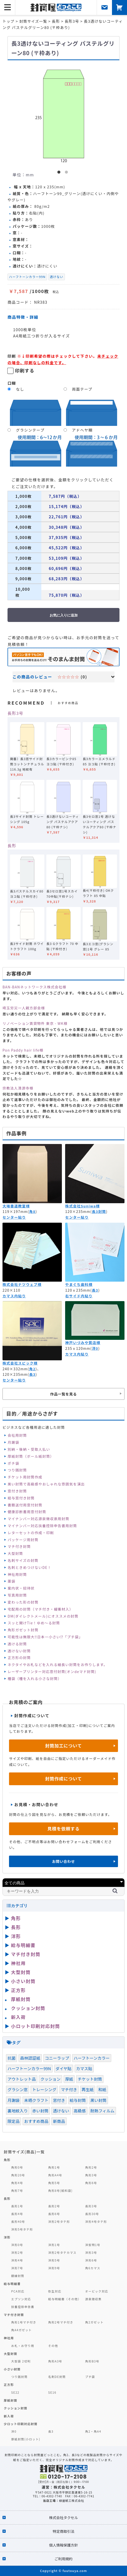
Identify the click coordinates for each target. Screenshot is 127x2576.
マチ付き (69, 2089)
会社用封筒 (17, 1435)
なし (20, 389)
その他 (53, 2345)
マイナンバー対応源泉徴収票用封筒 (38, 1518)
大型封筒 (15, 1553)
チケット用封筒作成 (25, 1476)
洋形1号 (54, 2245)
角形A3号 (55, 2361)
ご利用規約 (64, 2558)
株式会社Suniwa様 (82, 1205)
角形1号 (54, 2167)
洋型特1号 (92, 2245)
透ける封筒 (17, 1643)
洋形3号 (91, 2252)
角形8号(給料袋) (60, 2190)
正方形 (18, 1990)
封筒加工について (63, 1745)
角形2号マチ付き (60, 2322)
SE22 (15, 2392)
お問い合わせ (63, 1861)
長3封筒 (99, 1211)
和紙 (102, 2089)
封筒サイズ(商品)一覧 (24, 2151)
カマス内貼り (14, 1295)
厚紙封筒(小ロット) (25, 2439)
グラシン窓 (18, 2089)
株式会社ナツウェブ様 (22, 1284)
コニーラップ (57, 2058)
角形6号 (91, 2183)
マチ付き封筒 (19, 1546)
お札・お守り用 (22, 2345)
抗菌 (12, 2058)
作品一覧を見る (63, 1394)
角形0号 (17, 2167)
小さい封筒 (23, 1981)
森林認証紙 (30, 2058)
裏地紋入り (18, 2111)
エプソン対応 (21, 2299)
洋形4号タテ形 (96, 2221)
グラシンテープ (30, 430)
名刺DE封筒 (57, 2376)
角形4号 (17, 2183)
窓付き (59, 2100)
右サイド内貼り (78, 1295)
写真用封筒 (17, 1595)
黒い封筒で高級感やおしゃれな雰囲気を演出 (46, 1483)
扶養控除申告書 (22, 2306)
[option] (63, 114)
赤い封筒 (40, 2111)
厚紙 (69, 2079)
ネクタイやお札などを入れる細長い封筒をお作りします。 (57, 1664)
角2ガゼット (94, 2322)
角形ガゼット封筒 (23, 1629)
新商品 (59, 2121)
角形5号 (54, 2183)
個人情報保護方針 (63, 2545)
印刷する (25, 370)
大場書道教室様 (16, 1205)
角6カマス (92, 2268)
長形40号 (18, 2221)
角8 (32, 1211)
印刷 (12, 356)
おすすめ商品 (36, 2121)
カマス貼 (84, 2068)
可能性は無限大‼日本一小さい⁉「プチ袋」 (45, 1636)
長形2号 (54, 2206)
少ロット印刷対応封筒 (21, 2424)
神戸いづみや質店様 (82, 1342)
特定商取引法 (63, 2531)
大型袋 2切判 (21, 2361)
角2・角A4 (93, 2431)
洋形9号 (54, 2268)
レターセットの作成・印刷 (31, 1532)
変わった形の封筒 (23, 1602)
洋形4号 (17, 2260)
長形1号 (17, 2206)
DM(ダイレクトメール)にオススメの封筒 (43, 1616)
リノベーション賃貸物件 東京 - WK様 (35, 1023)
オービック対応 (96, 2291)
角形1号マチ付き (23, 2322)
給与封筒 (78, 2100)
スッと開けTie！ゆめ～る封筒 (34, 1622)
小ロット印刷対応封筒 (35, 2026)
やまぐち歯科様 (78, 1284)
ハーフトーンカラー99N (27, 277)
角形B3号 (92, 2361)
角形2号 (91, 2167)
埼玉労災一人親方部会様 (24, 1007)
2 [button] (67, 173)
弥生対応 (54, 2291)
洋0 (95, 1348)
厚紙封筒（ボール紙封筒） (31, 1456)
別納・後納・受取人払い (29, 1449)
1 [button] (59, 173)
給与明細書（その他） (64, 2299)
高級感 (80, 2111)
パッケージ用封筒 (23, 1539)
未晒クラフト (36, 2100)
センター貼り (14, 1217)
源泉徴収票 (93, 2299)
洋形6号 (91, 2260)
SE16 (52, 2392)
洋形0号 (17, 2245)
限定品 (14, 2121)
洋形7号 (17, 2268)
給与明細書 (23, 1945)
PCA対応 (18, 2291)
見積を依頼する (63, 1828)
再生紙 (88, 2089)
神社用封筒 (17, 1574)
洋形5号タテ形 (22, 2229)
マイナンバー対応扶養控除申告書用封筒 (42, 1525)
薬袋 (11, 1581)
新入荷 (18, 2017)
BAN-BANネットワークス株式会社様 (34, 986)
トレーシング (44, 2089)
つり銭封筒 (17, 1469)
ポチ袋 (13, 1463)
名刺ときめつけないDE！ (29, 1567)
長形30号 (92, 2214)
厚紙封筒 (21, 1999)
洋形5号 (54, 2260)
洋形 (16, 1936)
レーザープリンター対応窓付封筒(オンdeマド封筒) (52, 1671)
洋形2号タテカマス (62, 2252)
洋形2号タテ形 (59, 2221)
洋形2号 (17, 2252)
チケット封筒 (90, 2079)
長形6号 (54, 2214)
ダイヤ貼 (64, 2068)
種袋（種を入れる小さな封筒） (35, 1678)
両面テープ (82, 389)
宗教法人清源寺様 (18, 1088)
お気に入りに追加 (64, 615)
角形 (16, 1918)
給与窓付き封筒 (21, 1497)
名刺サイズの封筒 (23, 1560)
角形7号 (17, 2190)
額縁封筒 (18, 2276)
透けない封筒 (19, 1650)
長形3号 (15, 713)
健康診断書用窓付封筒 (27, 1511)
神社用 (18, 1963)
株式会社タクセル (63, 2517)
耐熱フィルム (102, 2111)
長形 (12, 846)
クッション (50, 2079)
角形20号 (18, 2175)
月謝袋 (13, 1442)
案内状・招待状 (21, 1588)
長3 (95, 1290)
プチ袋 (90, 2376)
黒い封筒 (98, 2100)
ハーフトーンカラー (92, 2058)
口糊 (12, 383)
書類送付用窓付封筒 (25, 1504)
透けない (56, 277)
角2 (32, 1368)
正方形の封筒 (19, 1657)
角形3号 (91, 2175)
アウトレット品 (22, 2079)
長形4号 (17, 2214)
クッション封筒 (28, 2008)
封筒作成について (63, 1778)
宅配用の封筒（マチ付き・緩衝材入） (40, 1609)
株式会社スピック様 (20, 1363)
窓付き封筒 (17, 1490)
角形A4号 (55, 2175)
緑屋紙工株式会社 (71, 2500)
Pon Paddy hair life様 (23, 1050)
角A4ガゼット (21, 2330)
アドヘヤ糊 (82, 430)
